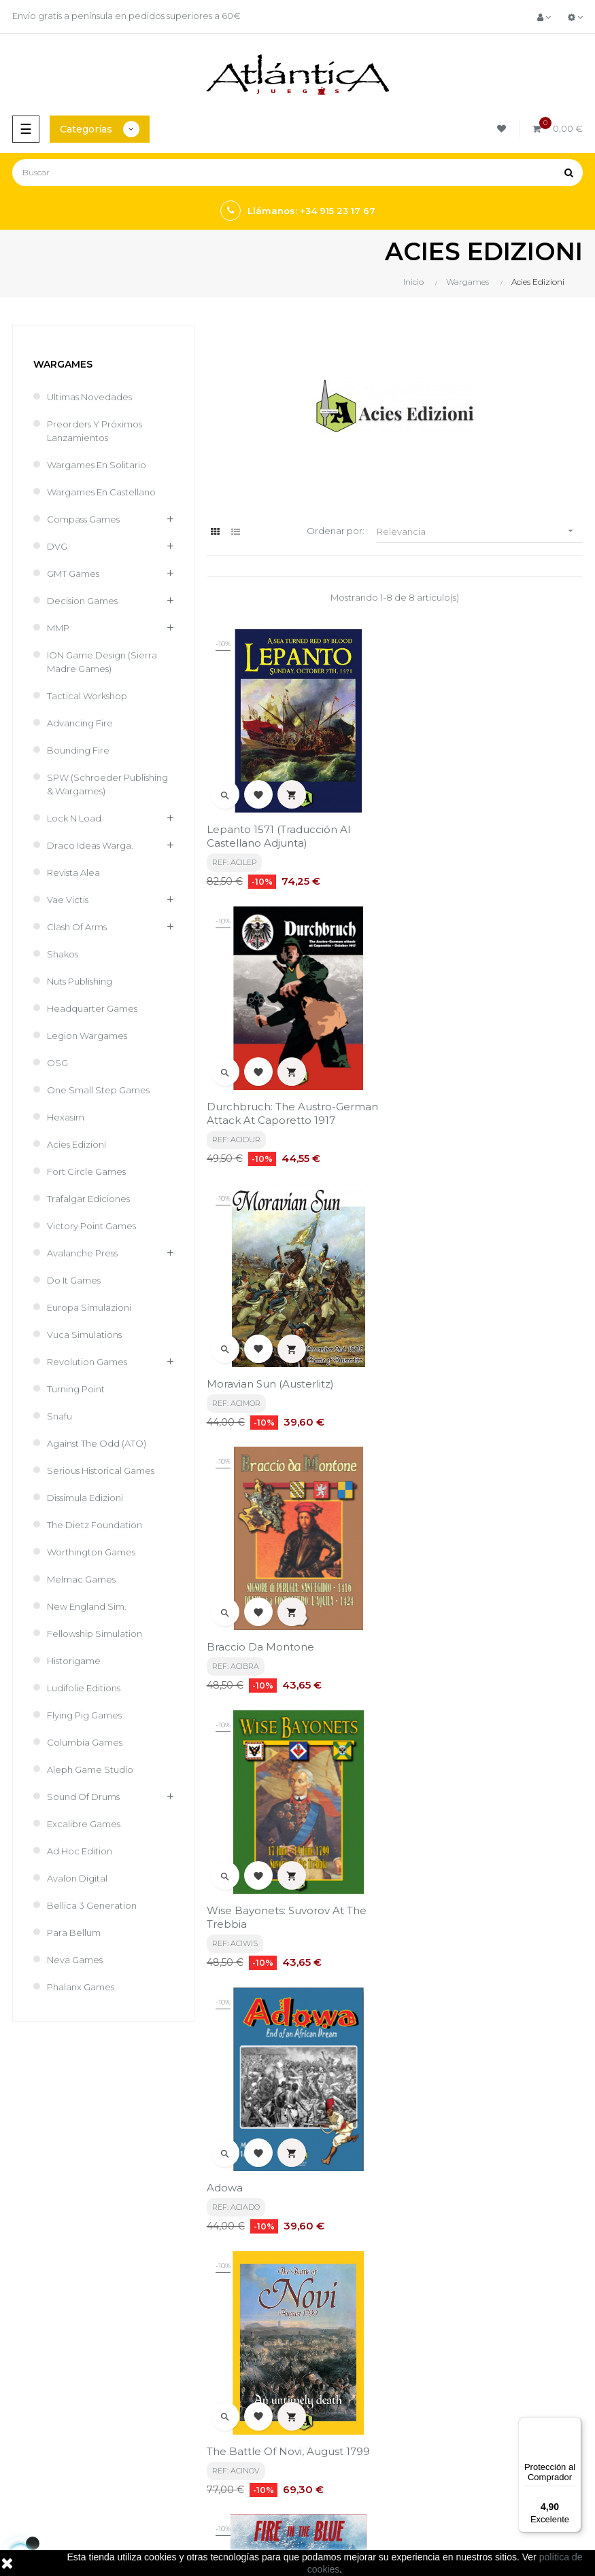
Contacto (325, 2349)
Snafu (59, 1416)
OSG (57, 1062)
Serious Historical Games (100, 1470)
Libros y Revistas (40, 2453)
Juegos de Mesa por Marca (65, 2406)
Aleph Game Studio (90, 1769)
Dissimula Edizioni (85, 1497)
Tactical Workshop (87, 695)
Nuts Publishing (79, 981)
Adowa (419, 1365)
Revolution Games (87, 1361)
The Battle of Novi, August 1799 (288, 1640)
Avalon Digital (77, 1878)
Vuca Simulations (84, 1334)
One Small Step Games (98, 1089)
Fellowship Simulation (94, 1633)
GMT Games (73, 573)
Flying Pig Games (84, 1715)
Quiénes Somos (338, 2326)
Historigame (74, 1660)
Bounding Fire (78, 750)
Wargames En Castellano (101, 492)
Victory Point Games (91, 1225)
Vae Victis (67, 899)
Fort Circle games (86, 1171)
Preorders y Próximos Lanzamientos (94, 431)
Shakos (62, 954)
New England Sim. (86, 1606)
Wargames (62, 364)
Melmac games (81, 1579)
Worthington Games (91, 1552)
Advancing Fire (80, 723)
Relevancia (480, 531)
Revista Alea (73, 872)
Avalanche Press (82, 1253)
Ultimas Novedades (89, 396)
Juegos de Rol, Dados (53, 2429)
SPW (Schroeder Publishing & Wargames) (107, 784)
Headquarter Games (92, 1008)
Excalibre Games (83, 1823)
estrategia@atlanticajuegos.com (78, 2340)
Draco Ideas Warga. (90, 845)
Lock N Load (74, 818)
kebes (248, 2521)
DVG (57, 546)
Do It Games (74, 1280)
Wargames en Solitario (96, 464)
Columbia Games (84, 1742)
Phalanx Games (80, 1986)
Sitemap (25, 2476)
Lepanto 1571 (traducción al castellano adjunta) (278, 835)
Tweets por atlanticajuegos (363, 2402)
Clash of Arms (77, 926)
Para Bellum (74, 1932)
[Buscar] (297, 172)
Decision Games (82, 600)
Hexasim (65, 1117)
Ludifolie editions (83, 1687)
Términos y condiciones (355, 2266)
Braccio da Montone (454, 1103)
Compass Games (83, 519)
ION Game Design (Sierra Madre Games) (102, 662)
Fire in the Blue (442, 1640)
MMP (58, 627)
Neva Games (75, 1959)
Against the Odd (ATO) (96, 1443)
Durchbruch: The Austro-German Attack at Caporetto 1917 (486, 835)
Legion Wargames (87, 1035)
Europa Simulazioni (89, 1307)
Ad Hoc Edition (79, 1851)
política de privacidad (119, 2158)
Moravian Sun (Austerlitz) (270, 1103)
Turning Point (76, 1388)
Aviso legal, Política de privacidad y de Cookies (387, 2296)
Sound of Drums (83, 1796)
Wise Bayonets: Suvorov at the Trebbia (287, 1372)
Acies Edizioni (76, 1144)
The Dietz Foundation (94, 1524)
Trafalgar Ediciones (88, 1198)
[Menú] (573, 2425)
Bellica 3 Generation (92, 1905)
